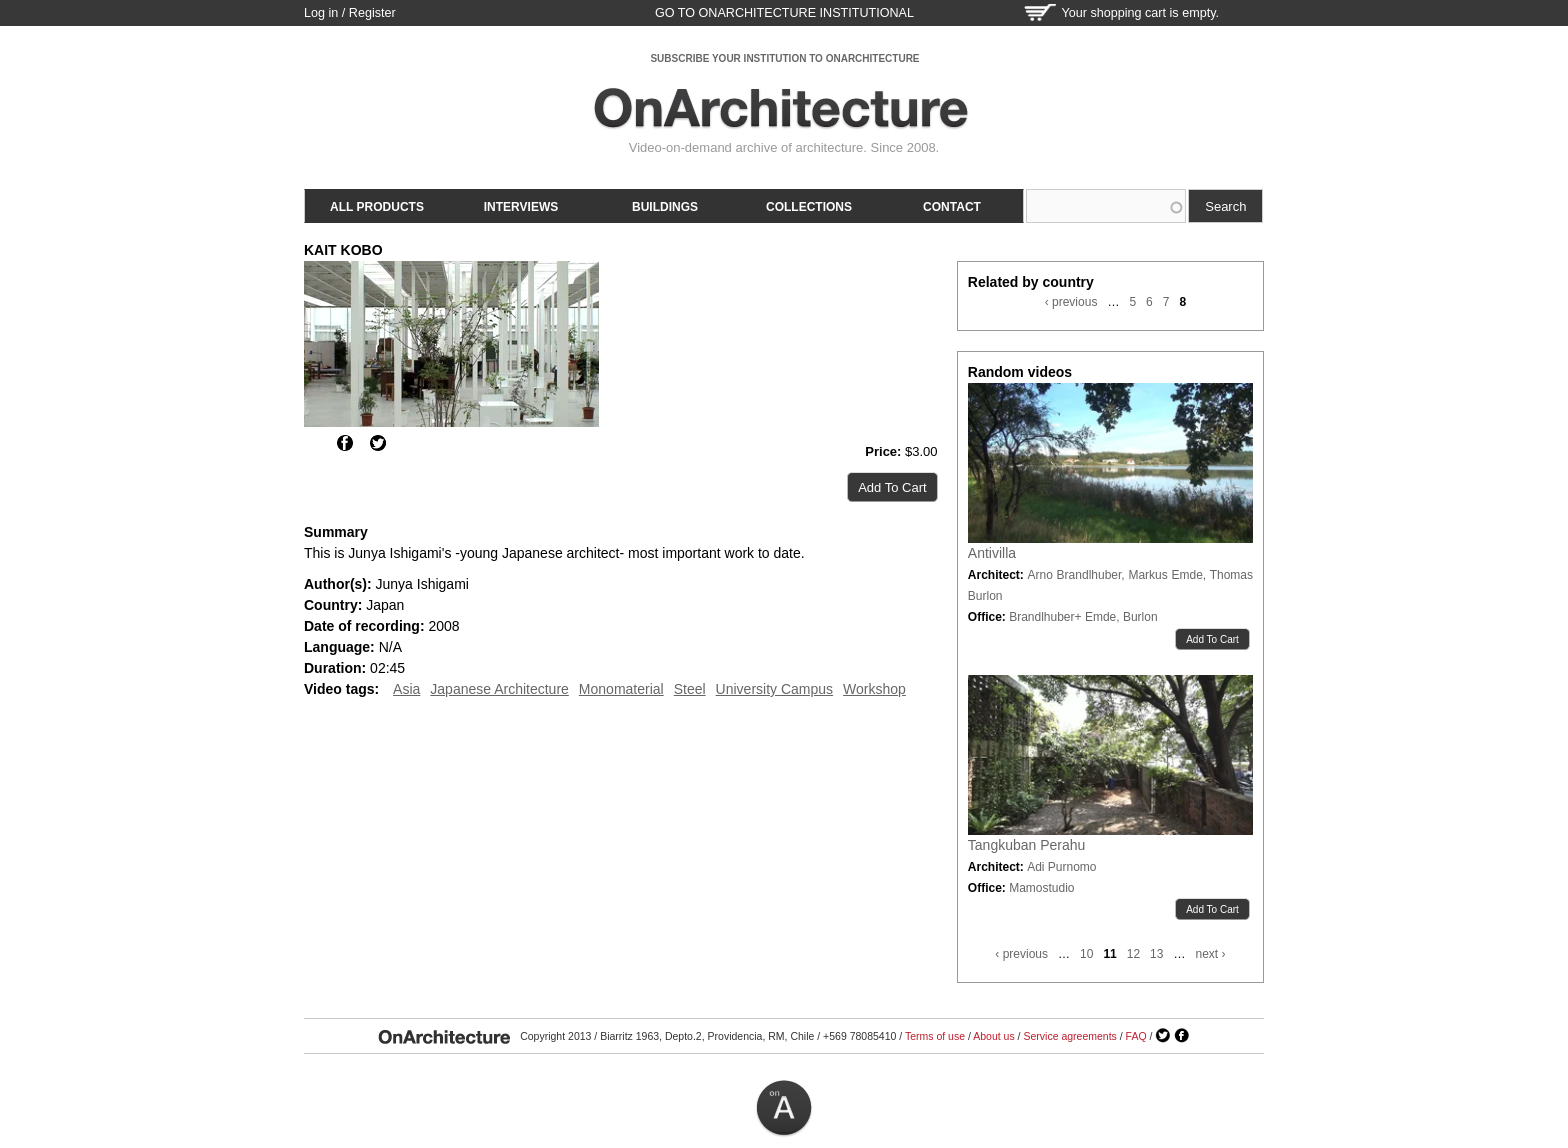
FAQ (1136, 1036)
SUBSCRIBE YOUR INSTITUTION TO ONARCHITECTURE (784, 58)
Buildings (665, 207)
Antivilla (992, 553)
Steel (690, 689)
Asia (406, 689)
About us (993, 1036)
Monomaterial (621, 689)
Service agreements (1069, 1036)
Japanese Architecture (499, 689)
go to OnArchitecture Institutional (784, 13)
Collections (809, 207)
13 (1156, 954)
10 (1086, 954)
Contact (952, 207)
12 (1133, 954)
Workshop (874, 689)
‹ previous (1071, 302)
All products (377, 207)
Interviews (521, 207)
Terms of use (935, 1036)
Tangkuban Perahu (1027, 845)
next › (1210, 954)
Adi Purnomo (1061, 867)
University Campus (774, 689)
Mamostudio (1041, 888)
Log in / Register (350, 13)
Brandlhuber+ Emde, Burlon (1083, 617)
